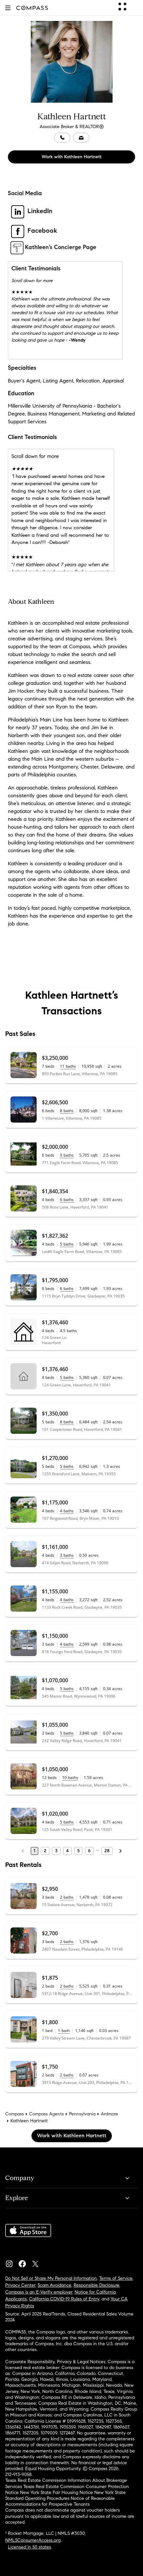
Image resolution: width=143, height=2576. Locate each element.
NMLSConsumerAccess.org (33, 2540)
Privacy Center (20, 2285)
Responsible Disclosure (96, 2285)
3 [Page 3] (56, 1851)
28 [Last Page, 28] (107, 1851)
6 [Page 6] (89, 1851)
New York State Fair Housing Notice (56, 2492)
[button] (8, 7)
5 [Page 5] (78, 1851)
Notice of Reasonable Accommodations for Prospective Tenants (60, 2501)
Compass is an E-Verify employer (38, 2292)
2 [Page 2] (45, 1851)
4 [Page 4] (67, 1851)
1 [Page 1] (34, 1851)
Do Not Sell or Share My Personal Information (51, 2278)
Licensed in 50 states (29, 2547)
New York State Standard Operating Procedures (65, 2495)
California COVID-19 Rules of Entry (64, 2299)
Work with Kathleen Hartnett (71, 157)
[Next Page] (120, 1851)
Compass (14, 2114)
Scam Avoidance (54, 2285)
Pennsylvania (82, 2114)
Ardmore (109, 2114)
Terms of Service (116, 2278)
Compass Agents (46, 2114)
